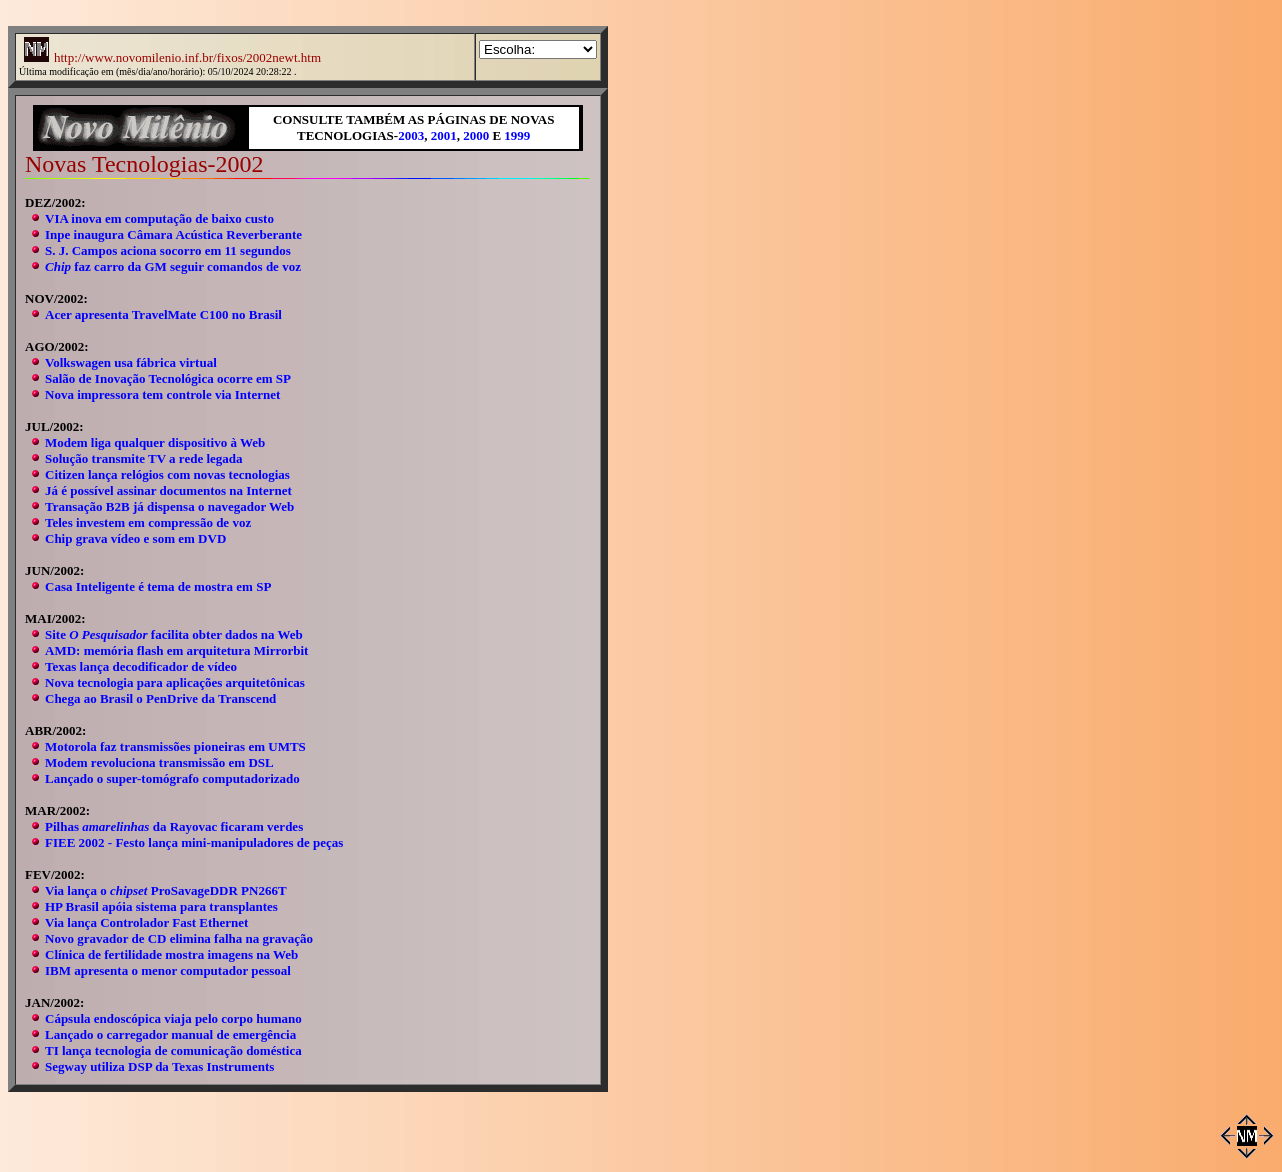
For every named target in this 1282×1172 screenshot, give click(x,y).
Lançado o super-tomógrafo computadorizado (172, 778)
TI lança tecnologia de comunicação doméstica (173, 1050)
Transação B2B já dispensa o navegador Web (169, 506)
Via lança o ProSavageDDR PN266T (166, 890)
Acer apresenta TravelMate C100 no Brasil (163, 314)
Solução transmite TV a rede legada (144, 458)
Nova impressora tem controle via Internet (162, 394)
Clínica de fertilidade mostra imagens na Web (171, 954)
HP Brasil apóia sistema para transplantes (161, 906)
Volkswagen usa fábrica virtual (131, 362)
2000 (476, 135)
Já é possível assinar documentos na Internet (168, 490)
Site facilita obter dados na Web (174, 634)
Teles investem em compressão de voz (148, 522)
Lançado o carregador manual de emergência (170, 1034)
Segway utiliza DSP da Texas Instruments (159, 1066)
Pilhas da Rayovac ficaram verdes (174, 826)
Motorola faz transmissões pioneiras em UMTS (175, 746)
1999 (517, 135)
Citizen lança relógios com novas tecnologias (167, 474)
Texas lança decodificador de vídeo (141, 666)
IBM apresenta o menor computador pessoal (168, 970)
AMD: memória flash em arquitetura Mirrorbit (176, 650)
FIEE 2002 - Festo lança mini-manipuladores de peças (194, 842)
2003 (411, 135)
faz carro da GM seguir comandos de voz (173, 266)
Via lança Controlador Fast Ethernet (146, 922)
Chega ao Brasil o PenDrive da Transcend (160, 698)
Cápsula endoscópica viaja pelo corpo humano (173, 1018)
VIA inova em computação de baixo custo (159, 218)
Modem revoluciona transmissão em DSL (159, 762)
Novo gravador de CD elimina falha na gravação (179, 938)
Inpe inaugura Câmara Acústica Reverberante (173, 234)
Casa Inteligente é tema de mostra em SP (158, 586)
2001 (444, 135)
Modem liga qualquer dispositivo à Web (155, 442)
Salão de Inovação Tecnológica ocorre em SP (168, 378)
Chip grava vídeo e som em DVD (135, 538)
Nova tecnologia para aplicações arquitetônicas (175, 682)
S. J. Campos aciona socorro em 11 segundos (168, 250)
